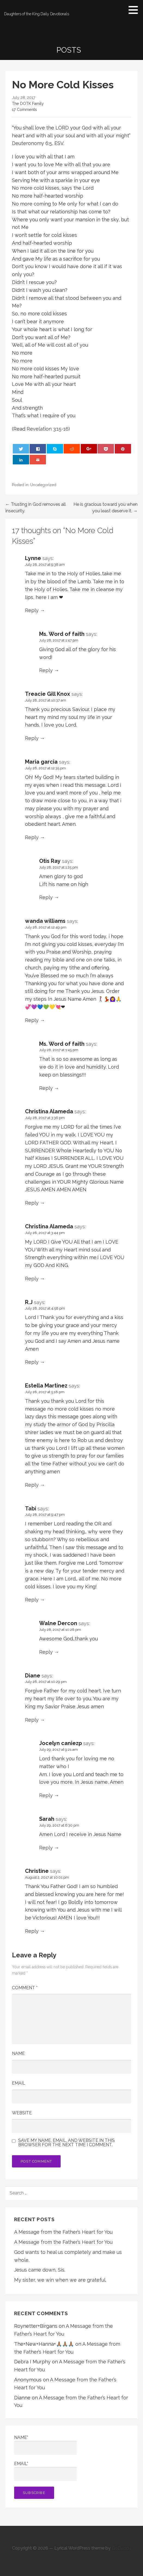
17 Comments (24, 109)
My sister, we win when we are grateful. (60, 2280)
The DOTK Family (28, 103)
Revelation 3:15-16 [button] (48, 429)
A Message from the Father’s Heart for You (63, 2232)
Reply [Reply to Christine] (32, 1931)
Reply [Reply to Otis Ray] (46, 897)
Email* (45, 2471)
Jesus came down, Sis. (39, 2270)
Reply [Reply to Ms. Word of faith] (46, 670)
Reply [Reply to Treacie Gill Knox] (32, 738)
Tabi (30, 1508)
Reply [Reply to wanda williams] (32, 1020)
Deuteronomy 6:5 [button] (32, 143)
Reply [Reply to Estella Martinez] (32, 1485)
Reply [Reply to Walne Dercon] (46, 1652)
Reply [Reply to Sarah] (46, 1848)
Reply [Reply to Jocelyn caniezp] (46, 1795)
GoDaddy (121, 2548)
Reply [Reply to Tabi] (32, 1600)
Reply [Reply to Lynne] (32, 610)
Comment (25, 1987)
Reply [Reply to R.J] (32, 1362)
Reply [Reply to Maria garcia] (32, 837)
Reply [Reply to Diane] (32, 1720)
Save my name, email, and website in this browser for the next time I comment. (66, 2142)
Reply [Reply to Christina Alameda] (32, 1203)
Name (18, 2053)
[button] (135, 10)
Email (18, 2083)
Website (22, 2112)
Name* (45, 2445)
